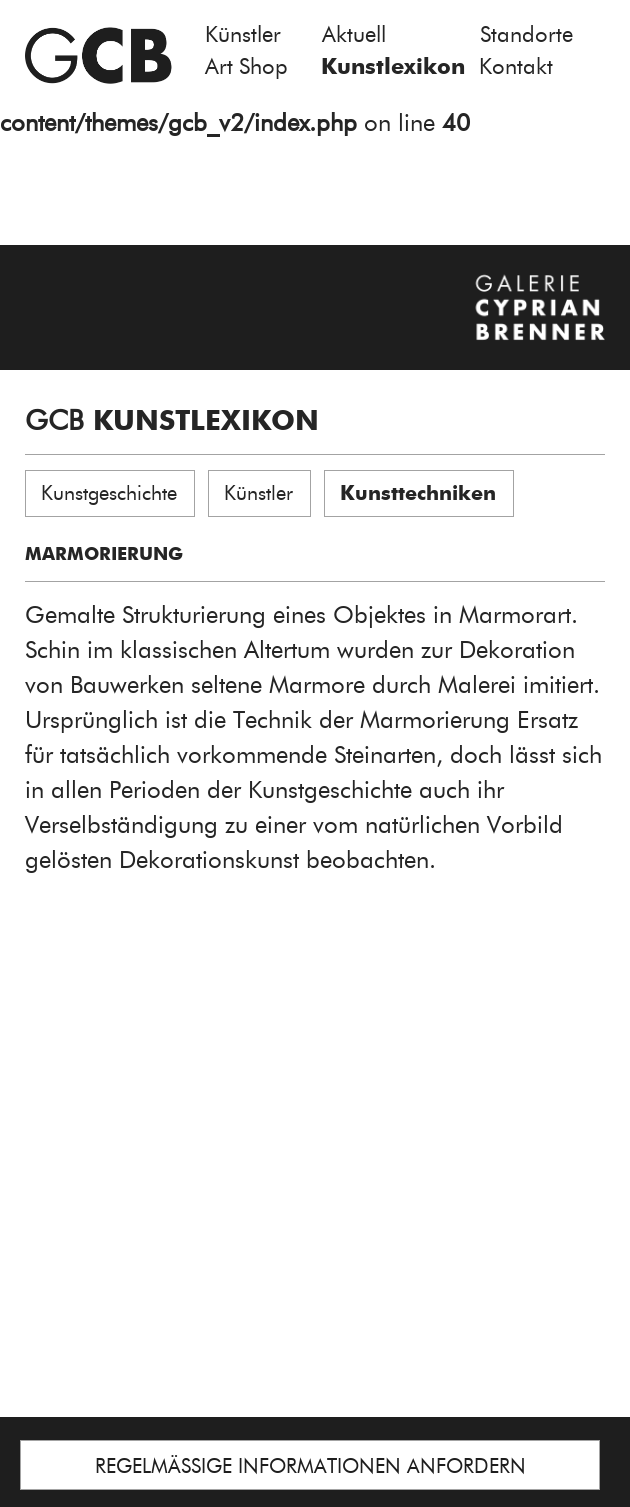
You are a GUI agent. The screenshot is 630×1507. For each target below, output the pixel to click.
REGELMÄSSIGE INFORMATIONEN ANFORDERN (310, 1466)
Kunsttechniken (418, 493)
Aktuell (354, 34)
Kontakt (516, 66)
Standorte (526, 34)
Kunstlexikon (393, 66)
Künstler (243, 34)
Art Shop (246, 66)
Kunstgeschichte (109, 493)
